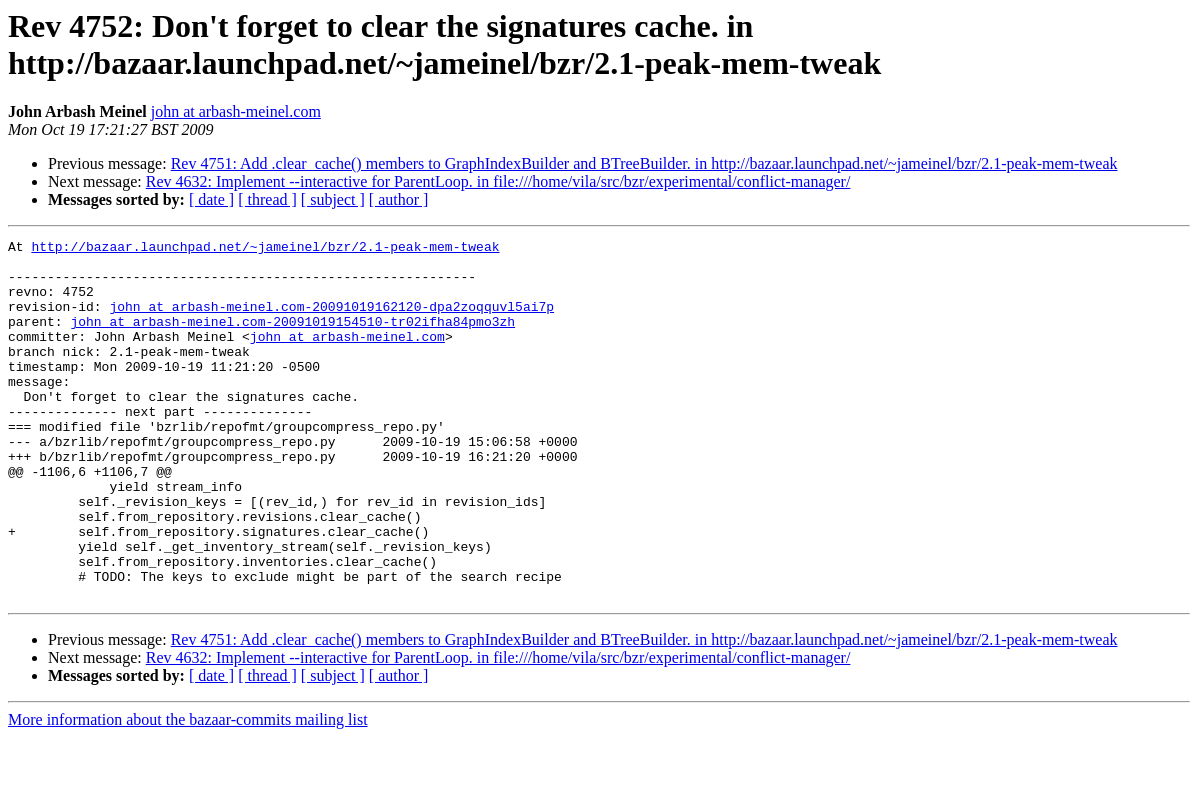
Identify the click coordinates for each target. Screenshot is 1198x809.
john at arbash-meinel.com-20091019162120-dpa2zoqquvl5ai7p (331, 321)
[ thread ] (267, 199)
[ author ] (399, 199)
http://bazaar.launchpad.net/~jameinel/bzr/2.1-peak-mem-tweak (265, 249)
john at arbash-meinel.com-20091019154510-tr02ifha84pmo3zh (292, 339)
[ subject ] (333, 199)
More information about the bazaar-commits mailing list (188, 791)
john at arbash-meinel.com (236, 111)
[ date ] (211, 199)
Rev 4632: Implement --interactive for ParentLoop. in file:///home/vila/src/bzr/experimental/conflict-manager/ (498, 181)
